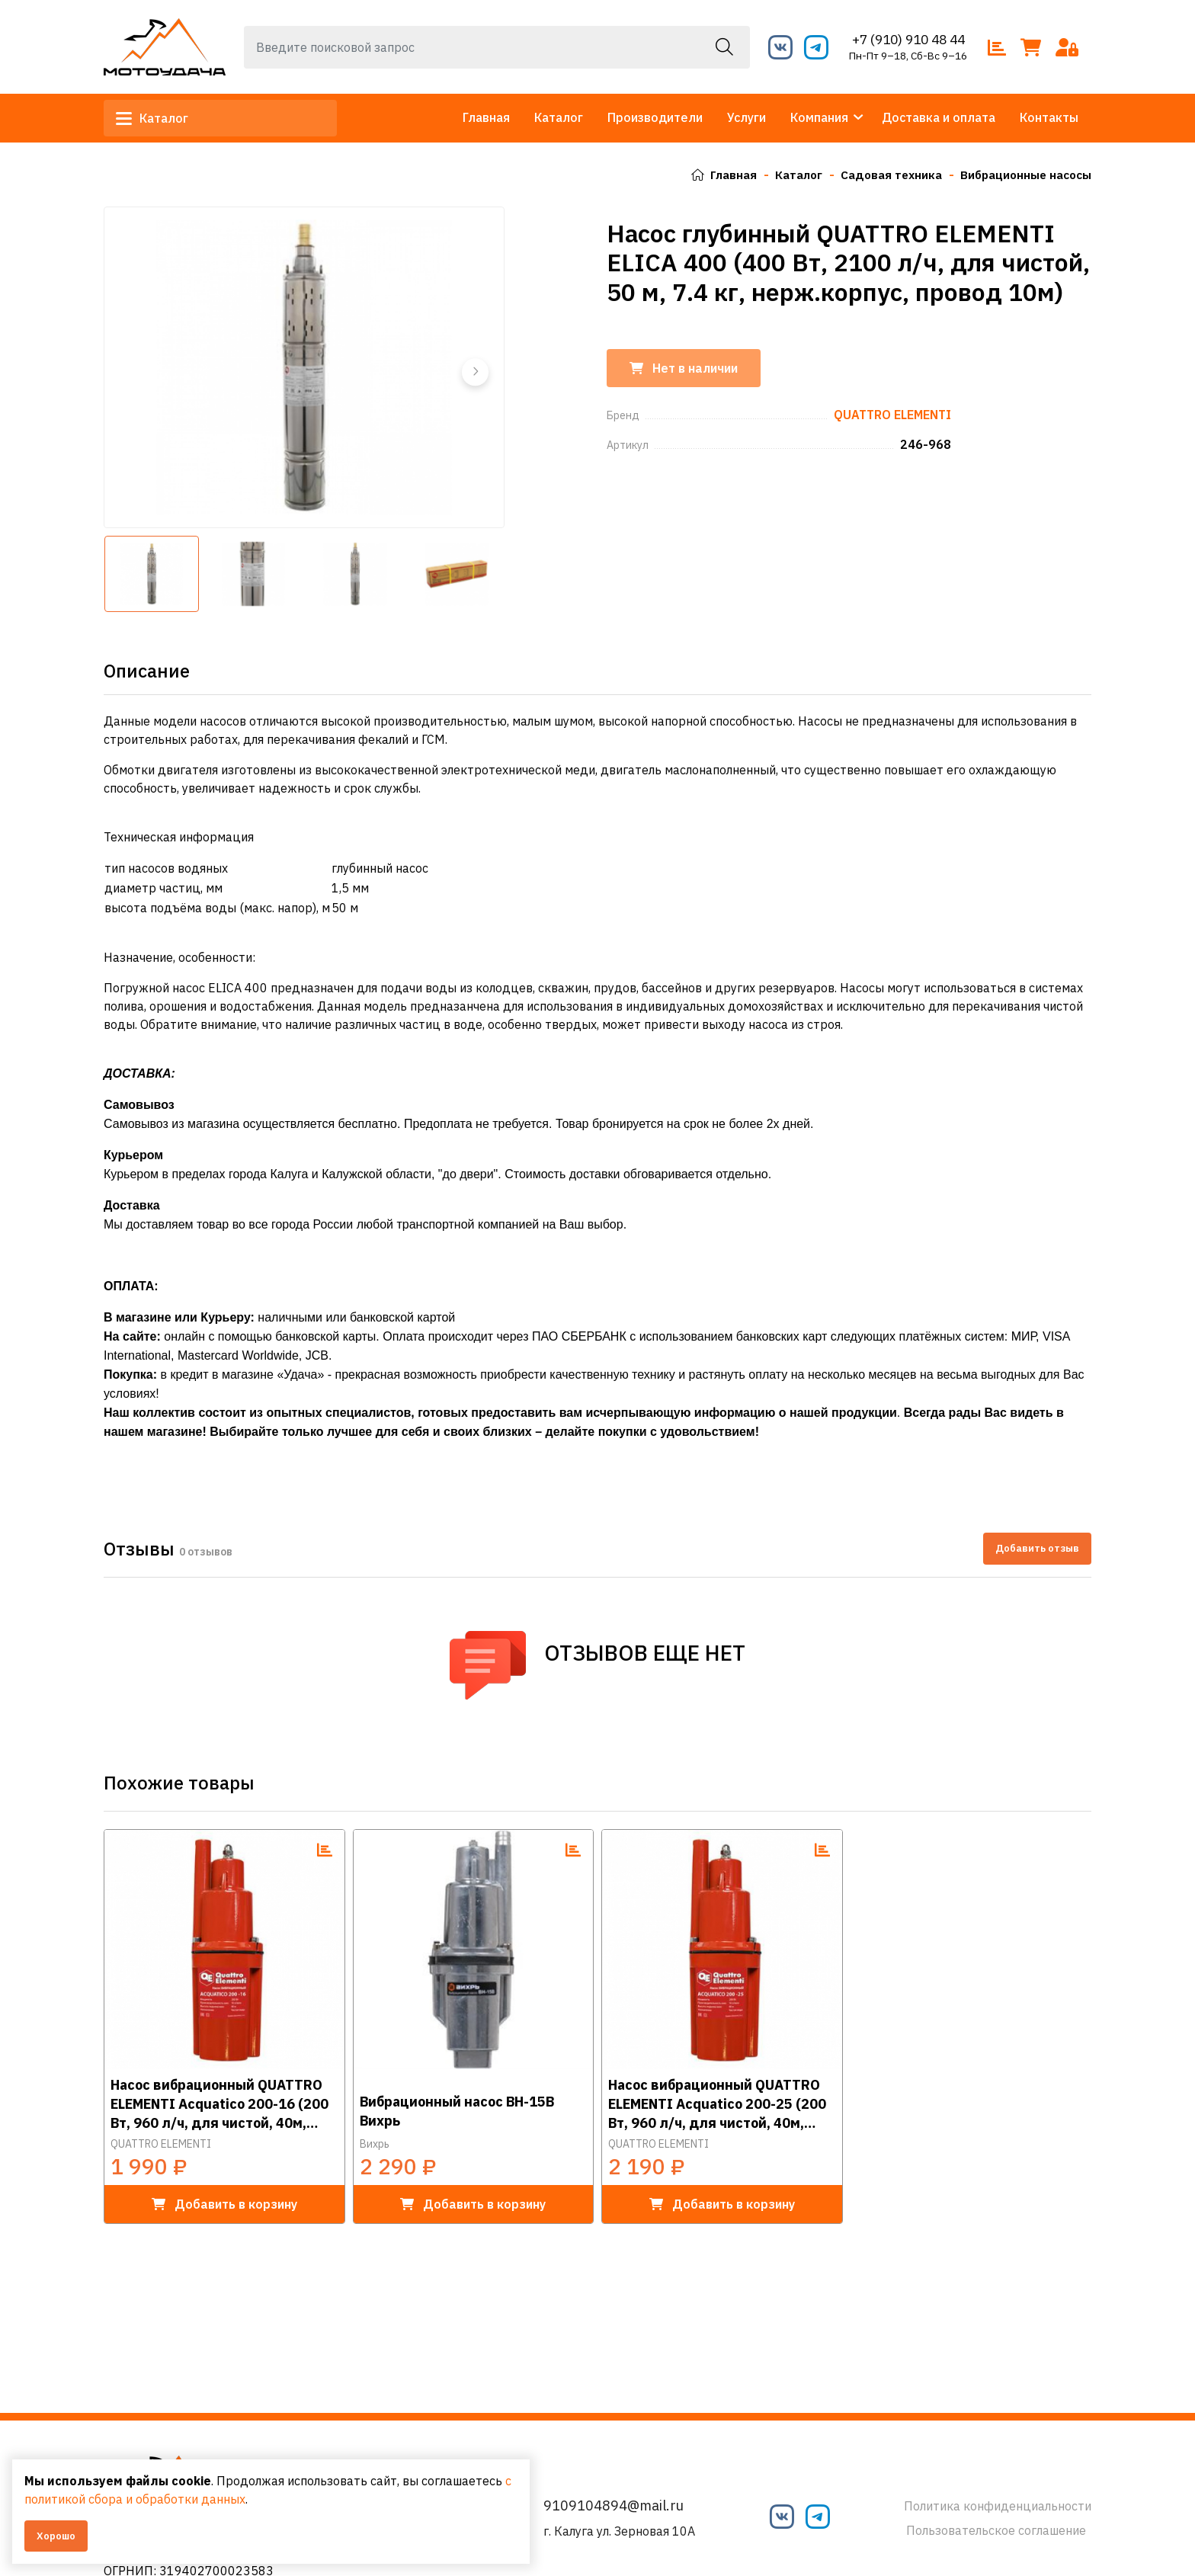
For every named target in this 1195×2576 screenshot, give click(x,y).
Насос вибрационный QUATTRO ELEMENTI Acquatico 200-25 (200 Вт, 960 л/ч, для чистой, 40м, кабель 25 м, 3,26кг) (717, 2103)
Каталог (158, 118)
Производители (655, 117)
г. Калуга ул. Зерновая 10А (619, 2531)
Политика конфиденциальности (997, 2506)
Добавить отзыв (1037, 1548)
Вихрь (374, 2144)
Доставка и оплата (938, 117)
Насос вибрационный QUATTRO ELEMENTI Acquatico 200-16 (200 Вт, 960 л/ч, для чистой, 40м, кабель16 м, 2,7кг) (219, 2103)
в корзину (224, 2204)
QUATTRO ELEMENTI (161, 2144)
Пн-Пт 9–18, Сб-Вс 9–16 (908, 55)
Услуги (746, 117)
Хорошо (56, 2536)
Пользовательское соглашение (996, 2530)
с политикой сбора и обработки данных (223, 2499)
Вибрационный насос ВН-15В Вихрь (457, 2111)
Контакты (1049, 117)
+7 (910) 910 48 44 (908, 39)
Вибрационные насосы (1022, 174)
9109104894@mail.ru (613, 2505)
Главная (486, 117)
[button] (474, 371)
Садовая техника (881, 174)
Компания (819, 117)
